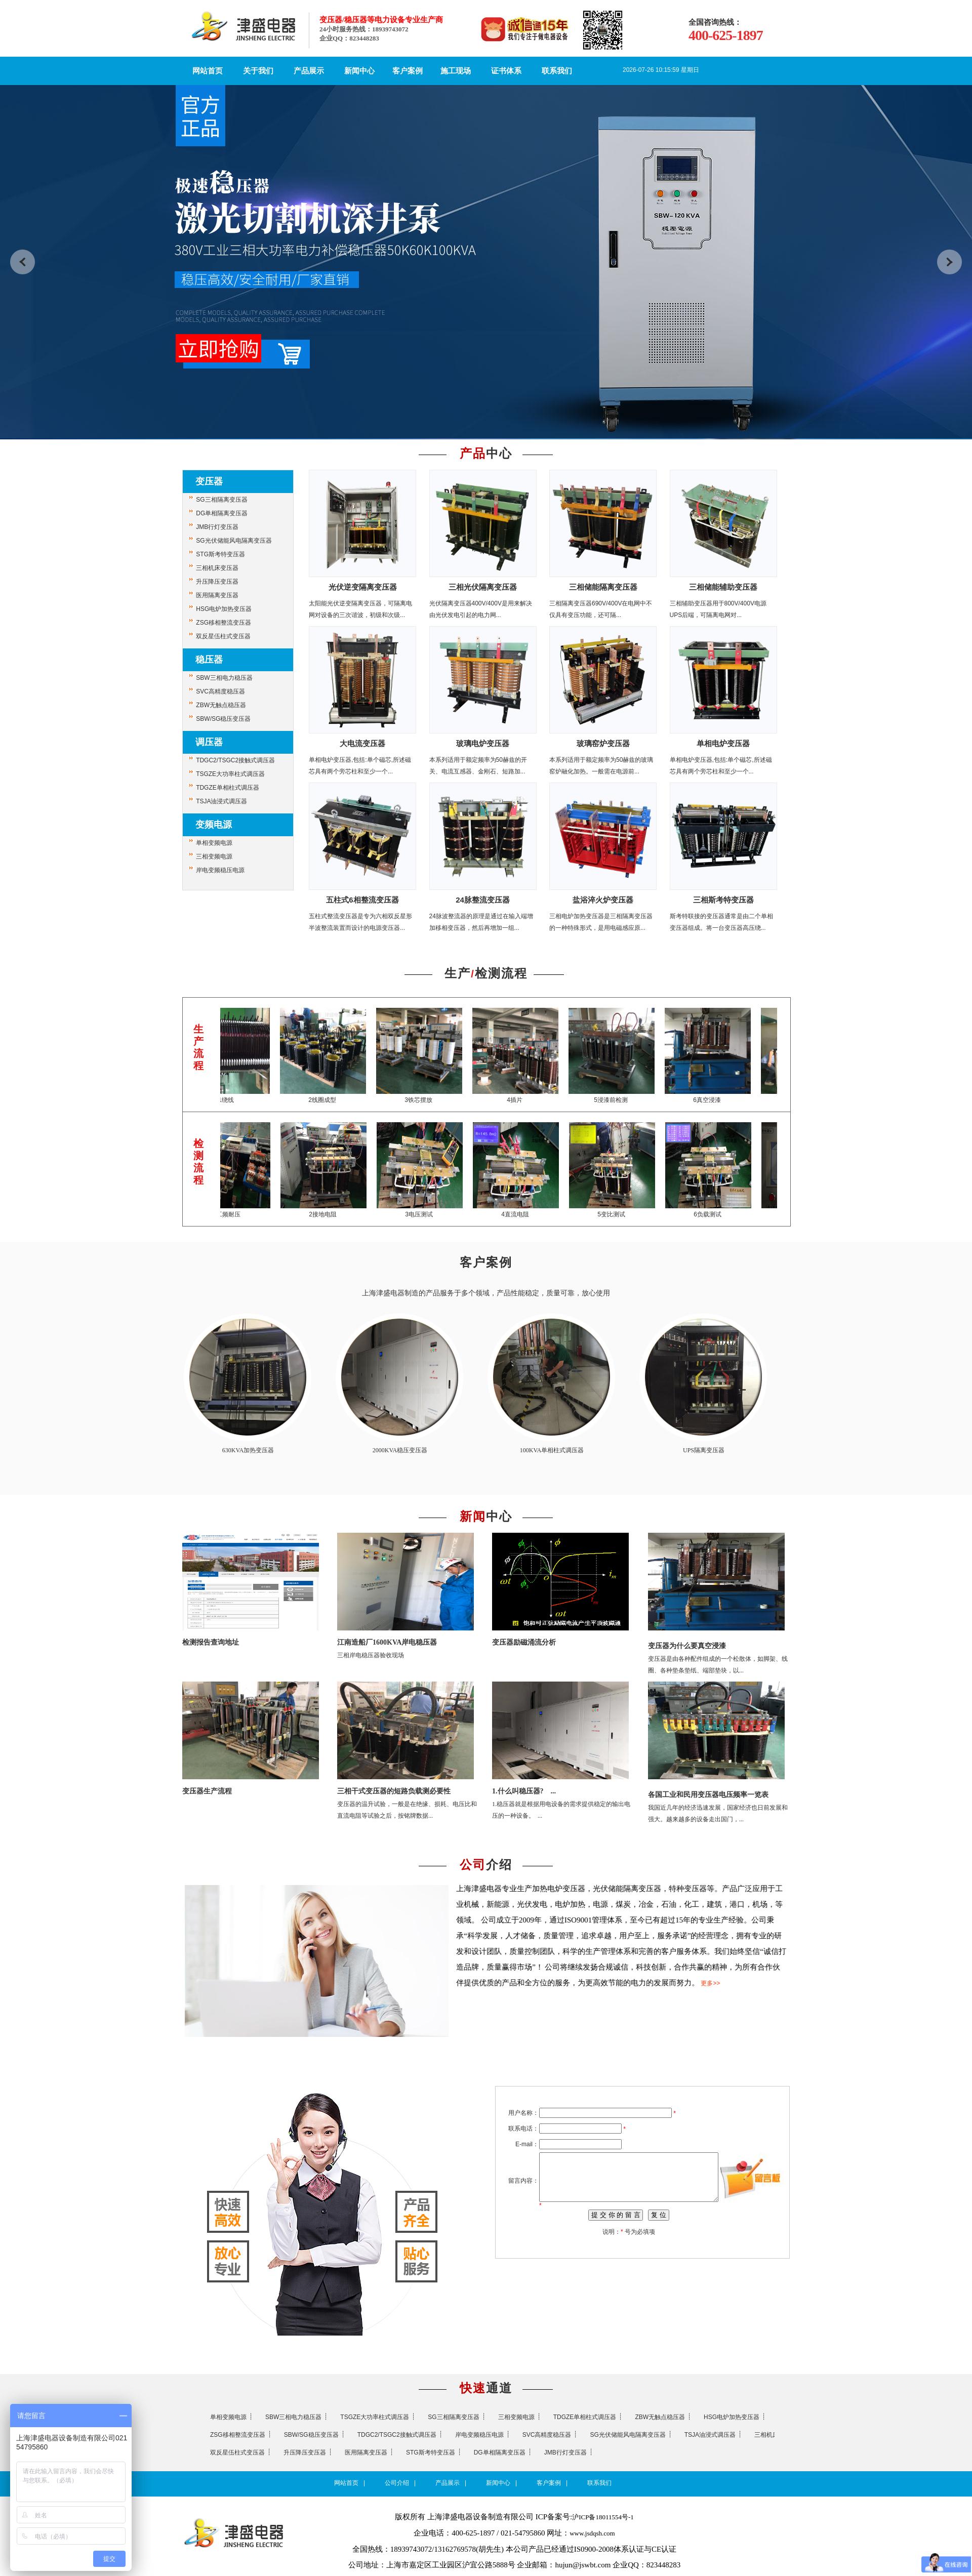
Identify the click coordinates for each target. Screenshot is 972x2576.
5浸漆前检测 (620, 1099)
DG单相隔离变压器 (222, 513)
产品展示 (309, 70)
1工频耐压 (236, 1214)
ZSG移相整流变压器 (223, 622)
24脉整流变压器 (483, 899)
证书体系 (506, 70)
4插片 (524, 1099)
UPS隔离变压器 (703, 1450)
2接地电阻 (332, 1214)
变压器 (209, 481)
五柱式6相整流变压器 (362, 899)
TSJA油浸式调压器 (221, 801)
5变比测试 (620, 1214)
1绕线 (236, 1099)
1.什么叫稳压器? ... (524, 1791)
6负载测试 (717, 1214)
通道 (486, 2388)
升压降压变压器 (217, 581)
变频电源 (213, 825)
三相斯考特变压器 (723, 899)
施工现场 (455, 70)
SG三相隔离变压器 (221, 499)
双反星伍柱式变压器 (223, 636)
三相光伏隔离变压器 (483, 587)
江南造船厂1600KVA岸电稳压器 (387, 1642)
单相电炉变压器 (723, 743)
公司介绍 (397, 2482)
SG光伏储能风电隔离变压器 (233, 540)
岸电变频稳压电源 (220, 870)
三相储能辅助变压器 (723, 587)
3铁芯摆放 (428, 1099)
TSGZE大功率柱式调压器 (230, 774)
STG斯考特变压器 (220, 554)
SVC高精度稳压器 (220, 691)
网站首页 (207, 70)
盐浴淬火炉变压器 (603, 899)
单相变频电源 (214, 842)
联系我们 (557, 70)
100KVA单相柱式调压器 (552, 1450)
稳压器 (209, 660)
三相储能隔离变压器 (603, 587)
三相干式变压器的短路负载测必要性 (394, 1791)
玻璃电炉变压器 (482, 743)
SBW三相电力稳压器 (224, 677)
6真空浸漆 (717, 1099)
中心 (486, 453)
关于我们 (258, 70)
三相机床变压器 (217, 567)
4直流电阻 (524, 1214)
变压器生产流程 (207, 1791)
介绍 (486, 1864)
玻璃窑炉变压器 (603, 743)
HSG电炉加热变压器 (224, 608)
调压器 (209, 742)
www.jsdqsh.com (592, 2533)
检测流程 (501, 973)
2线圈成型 (332, 1099)
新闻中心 (359, 70)
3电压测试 (428, 1214)
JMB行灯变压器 (217, 526)
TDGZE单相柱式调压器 (227, 787)
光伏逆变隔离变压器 (363, 587)
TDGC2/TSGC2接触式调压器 (235, 760)
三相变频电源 (214, 856)
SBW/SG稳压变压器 (223, 718)
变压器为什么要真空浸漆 (687, 1646)
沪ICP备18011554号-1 (603, 2517)
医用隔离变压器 (217, 595)
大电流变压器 (362, 743)
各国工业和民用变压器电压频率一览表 (708, 1794)
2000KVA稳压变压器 (400, 1450)
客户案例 (407, 70)
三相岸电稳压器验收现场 (370, 1655)
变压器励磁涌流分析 (524, 1642)
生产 (457, 973)
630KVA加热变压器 (248, 1450)
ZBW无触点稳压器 (221, 705)
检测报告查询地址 (210, 1642)
